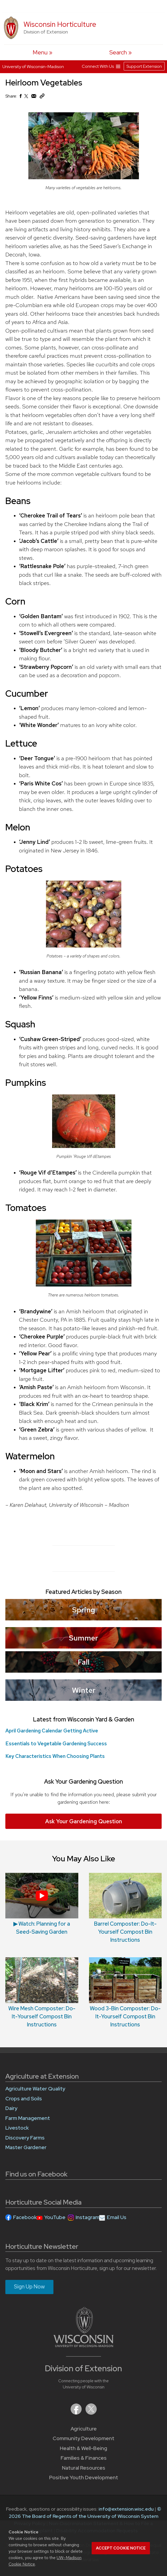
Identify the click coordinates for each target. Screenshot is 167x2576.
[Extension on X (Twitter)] (91, 2413)
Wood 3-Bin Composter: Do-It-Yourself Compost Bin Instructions (125, 2016)
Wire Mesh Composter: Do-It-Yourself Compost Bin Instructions (41, 2016)
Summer (83, 1638)
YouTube (54, 2217)
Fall (84, 1662)
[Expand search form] (120, 52)
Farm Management (27, 2118)
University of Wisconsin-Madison (33, 66)
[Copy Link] (42, 97)
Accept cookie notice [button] (121, 2548)
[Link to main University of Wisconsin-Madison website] (83, 2345)
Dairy (11, 2108)
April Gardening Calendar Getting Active (51, 1730)
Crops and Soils (23, 2098)
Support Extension (144, 66)
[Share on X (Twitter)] (26, 98)
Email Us (116, 2217)
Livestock (17, 2127)
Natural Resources (83, 2468)
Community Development (83, 2438)
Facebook (25, 2217)
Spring (83, 1610)
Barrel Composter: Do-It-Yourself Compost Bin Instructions (125, 1931)
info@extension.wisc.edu (126, 2509)
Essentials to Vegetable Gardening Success (56, 1743)
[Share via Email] (34, 97)
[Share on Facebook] (20, 97)
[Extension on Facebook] (77, 2413)
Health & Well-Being (83, 2448)
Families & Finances (84, 2458)
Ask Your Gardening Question (83, 1821)
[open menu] (42, 52)
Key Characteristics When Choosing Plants (55, 1756)
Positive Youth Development (83, 2477)
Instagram (87, 2217)
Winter (83, 1690)
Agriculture (84, 2428)
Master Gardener (25, 2147)
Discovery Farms (25, 2137)
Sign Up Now (29, 2286)
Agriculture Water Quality (35, 2088)
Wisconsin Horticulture (60, 24)
